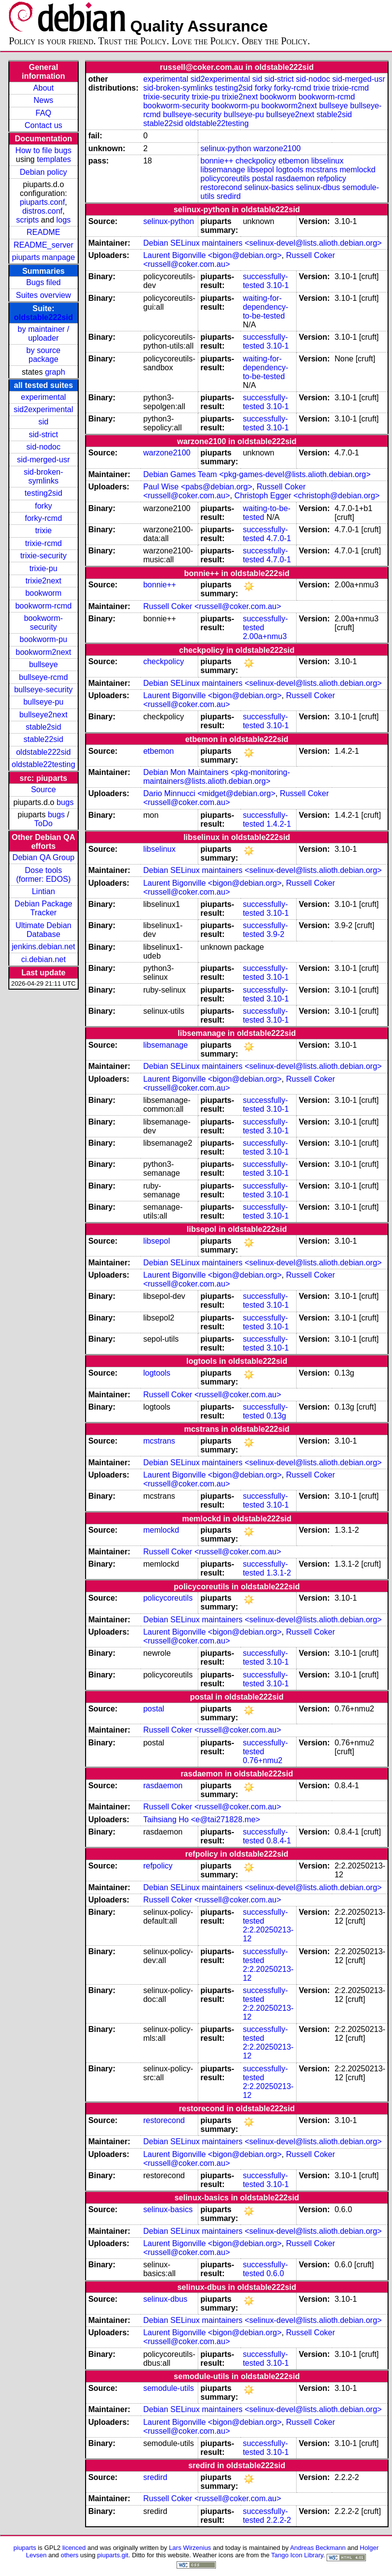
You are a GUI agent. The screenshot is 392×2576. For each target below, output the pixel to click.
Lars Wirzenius (190, 2547)
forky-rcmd (43, 518)
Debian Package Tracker (43, 908)
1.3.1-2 (279, 1573)
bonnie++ (217, 161)
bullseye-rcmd (43, 677)
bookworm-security (43, 622)
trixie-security (43, 555)
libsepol (260, 169)
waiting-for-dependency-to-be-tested (266, 307)
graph (55, 372)
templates (54, 159)
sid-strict (44, 434)
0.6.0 (275, 2273)
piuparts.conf (42, 202)
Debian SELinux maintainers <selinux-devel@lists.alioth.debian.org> (262, 243)
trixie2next (43, 581)
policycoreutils (225, 178)
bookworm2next (43, 652)
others (69, 2555)
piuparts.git (112, 2555)
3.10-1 (278, 285)
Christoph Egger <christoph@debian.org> (307, 495)
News (43, 100)
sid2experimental (43, 409)
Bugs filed (43, 282)
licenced (74, 2547)
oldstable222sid (43, 317)
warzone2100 (277, 148)
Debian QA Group (43, 857)
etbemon (293, 161)
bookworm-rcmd (43, 606)
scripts (27, 220)
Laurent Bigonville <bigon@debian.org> (212, 255)
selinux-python (226, 148)
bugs (65, 802)
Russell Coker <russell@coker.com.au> (224, 491)
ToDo (43, 823)
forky (43, 506)
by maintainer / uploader (43, 333)
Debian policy (43, 172)
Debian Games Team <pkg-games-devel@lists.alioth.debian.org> (256, 474)
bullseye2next (43, 714)
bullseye (43, 664)
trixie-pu (44, 568)
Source (43, 789)
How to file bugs (43, 150)
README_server (43, 245)
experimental (43, 397)
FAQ (43, 113)
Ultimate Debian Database (43, 929)
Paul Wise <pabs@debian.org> (197, 487)
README (43, 232)
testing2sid (43, 493)
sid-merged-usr (43, 459)
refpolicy (331, 178)
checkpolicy (256, 161)
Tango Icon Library (297, 2555)
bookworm (43, 593)
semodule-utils (168, 2388)
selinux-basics (269, 187)
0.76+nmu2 (263, 1760)
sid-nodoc (43, 447)
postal (262, 178)
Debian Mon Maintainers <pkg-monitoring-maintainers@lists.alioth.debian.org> (216, 776)
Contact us (43, 125)
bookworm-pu (43, 639)
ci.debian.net (43, 959)
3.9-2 (275, 934)
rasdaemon (295, 178)
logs (64, 220)
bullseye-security (43, 689)
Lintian (43, 891)
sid (43, 422)
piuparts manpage (43, 257)
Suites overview (43, 295)
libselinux (327, 161)
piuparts (24, 2547)
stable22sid (43, 739)
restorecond (221, 187)
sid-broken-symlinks (43, 476)
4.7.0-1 (279, 538)
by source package (43, 354)
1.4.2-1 (279, 824)
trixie (43, 530)
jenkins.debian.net (43, 946)
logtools (289, 169)
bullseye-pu (43, 702)
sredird (229, 196)
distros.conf (42, 211)
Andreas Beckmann (318, 2547)
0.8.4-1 (279, 1840)
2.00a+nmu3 (265, 636)
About (43, 88)
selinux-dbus (318, 187)
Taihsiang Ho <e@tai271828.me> (201, 1819)
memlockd (357, 169)
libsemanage (223, 169)
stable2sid (43, 727)
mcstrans (321, 169)
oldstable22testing (43, 764)
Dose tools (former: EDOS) (43, 874)
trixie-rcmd (43, 543)
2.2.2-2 (279, 2520)
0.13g (276, 1416)
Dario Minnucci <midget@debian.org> (209, 793)
